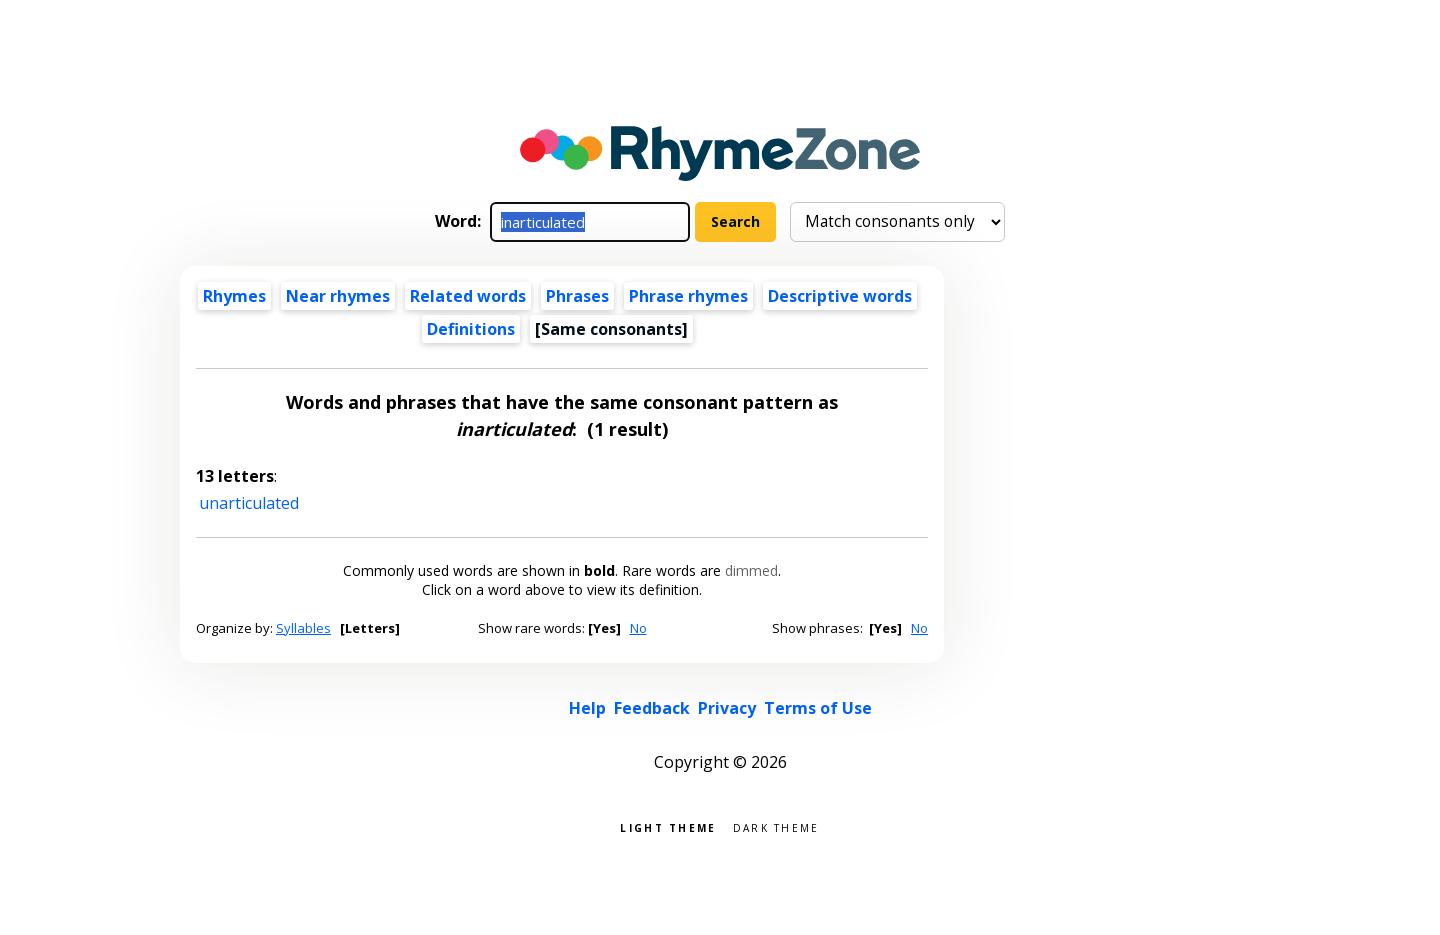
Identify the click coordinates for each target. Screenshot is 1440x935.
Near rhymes (338, 296)
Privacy (727, 708)
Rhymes (234, 296)
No (638, 628)
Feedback (652, 708)
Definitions (471, 329)
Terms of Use (818, 708)
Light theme (668, 826)
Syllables (303, 628)
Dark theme (776, 826)
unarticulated (249, 503)
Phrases (577, 296)
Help (587, 708)
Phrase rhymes (688, 296)
